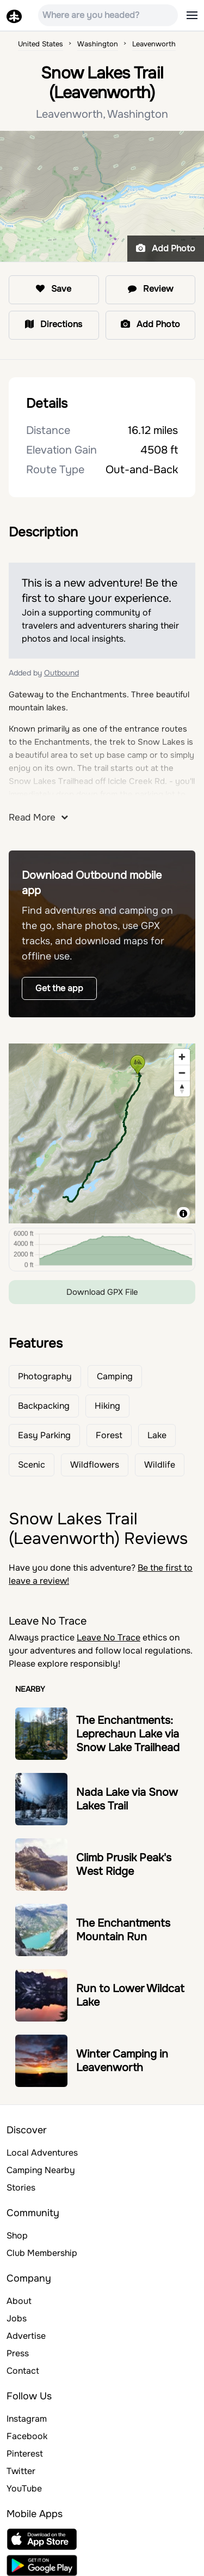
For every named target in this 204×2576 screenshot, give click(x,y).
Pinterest (25, 2453)
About (19, 2301)
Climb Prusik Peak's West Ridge (123, 1864)
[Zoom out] (182, 1073)
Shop (17, 2235)
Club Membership (42, 2253)
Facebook (27, 2436)
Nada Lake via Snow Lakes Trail (127, 1799)
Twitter (21, 2471)
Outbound (61, 673)
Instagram (27, 2418)
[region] (102, 1133)
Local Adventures (42, 2152)
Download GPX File (102, 1292)
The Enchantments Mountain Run (123, 1930)
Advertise (26, 2336)
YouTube (24, 2488)
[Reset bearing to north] (182, 1088)
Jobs (17, 2318)
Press (18, 2353)
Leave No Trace (108, 1637)
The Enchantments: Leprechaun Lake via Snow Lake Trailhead (128, 1734)
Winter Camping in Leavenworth (122, 2060)
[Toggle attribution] (183, 1213)
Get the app (59, 988)
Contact (23, 2370)
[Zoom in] (182, 1057)
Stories (21, 2187)
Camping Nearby (41, 2170)
